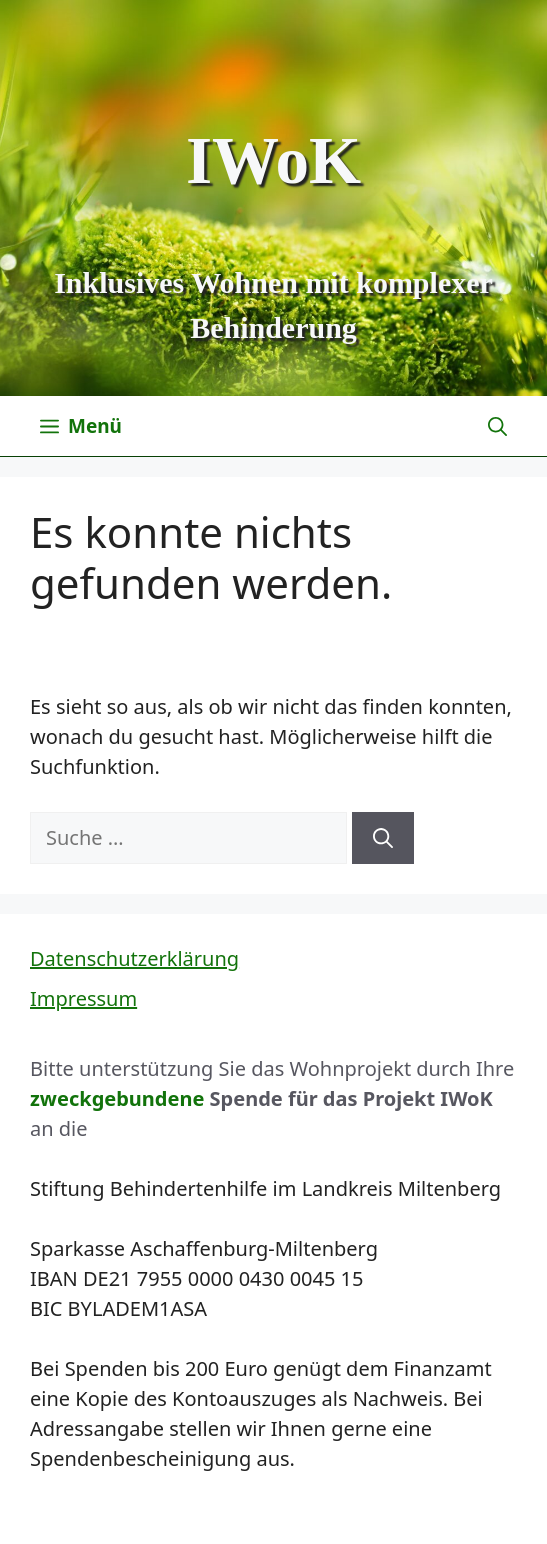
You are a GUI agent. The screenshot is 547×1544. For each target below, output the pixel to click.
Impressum (83, 998)
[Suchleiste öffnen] (497, 426)
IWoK (273, 160)
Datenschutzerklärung (134, 958)
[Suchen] (383, 838)
